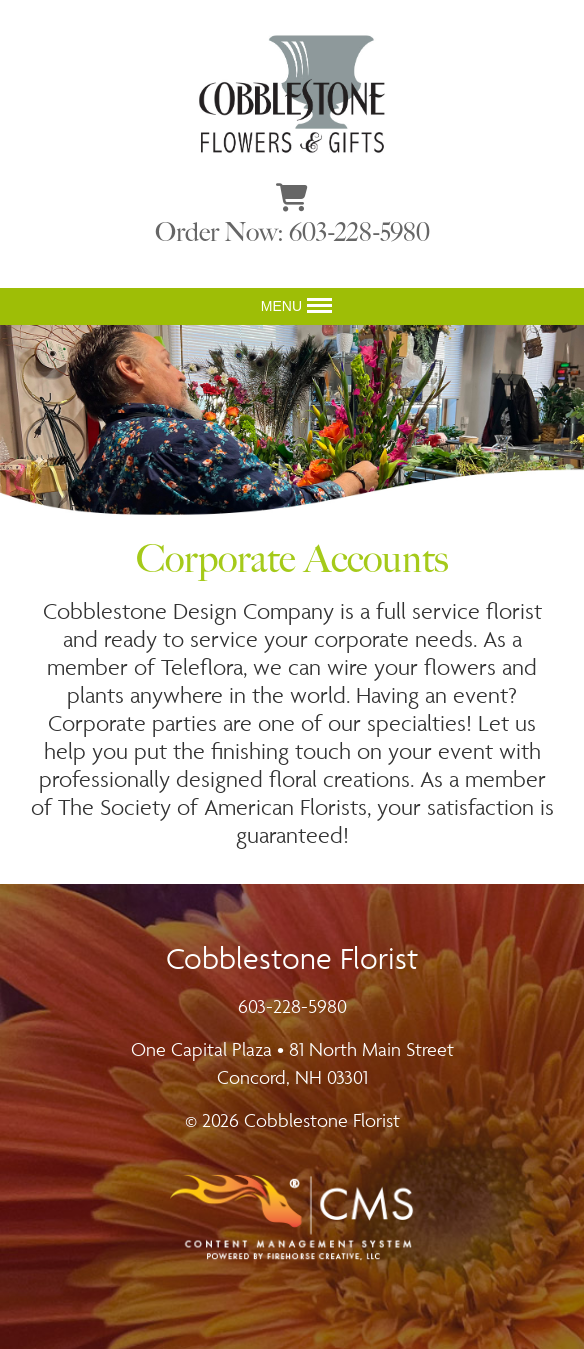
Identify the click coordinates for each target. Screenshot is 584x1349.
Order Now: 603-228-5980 (292, 232)
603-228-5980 (292, 1006)
